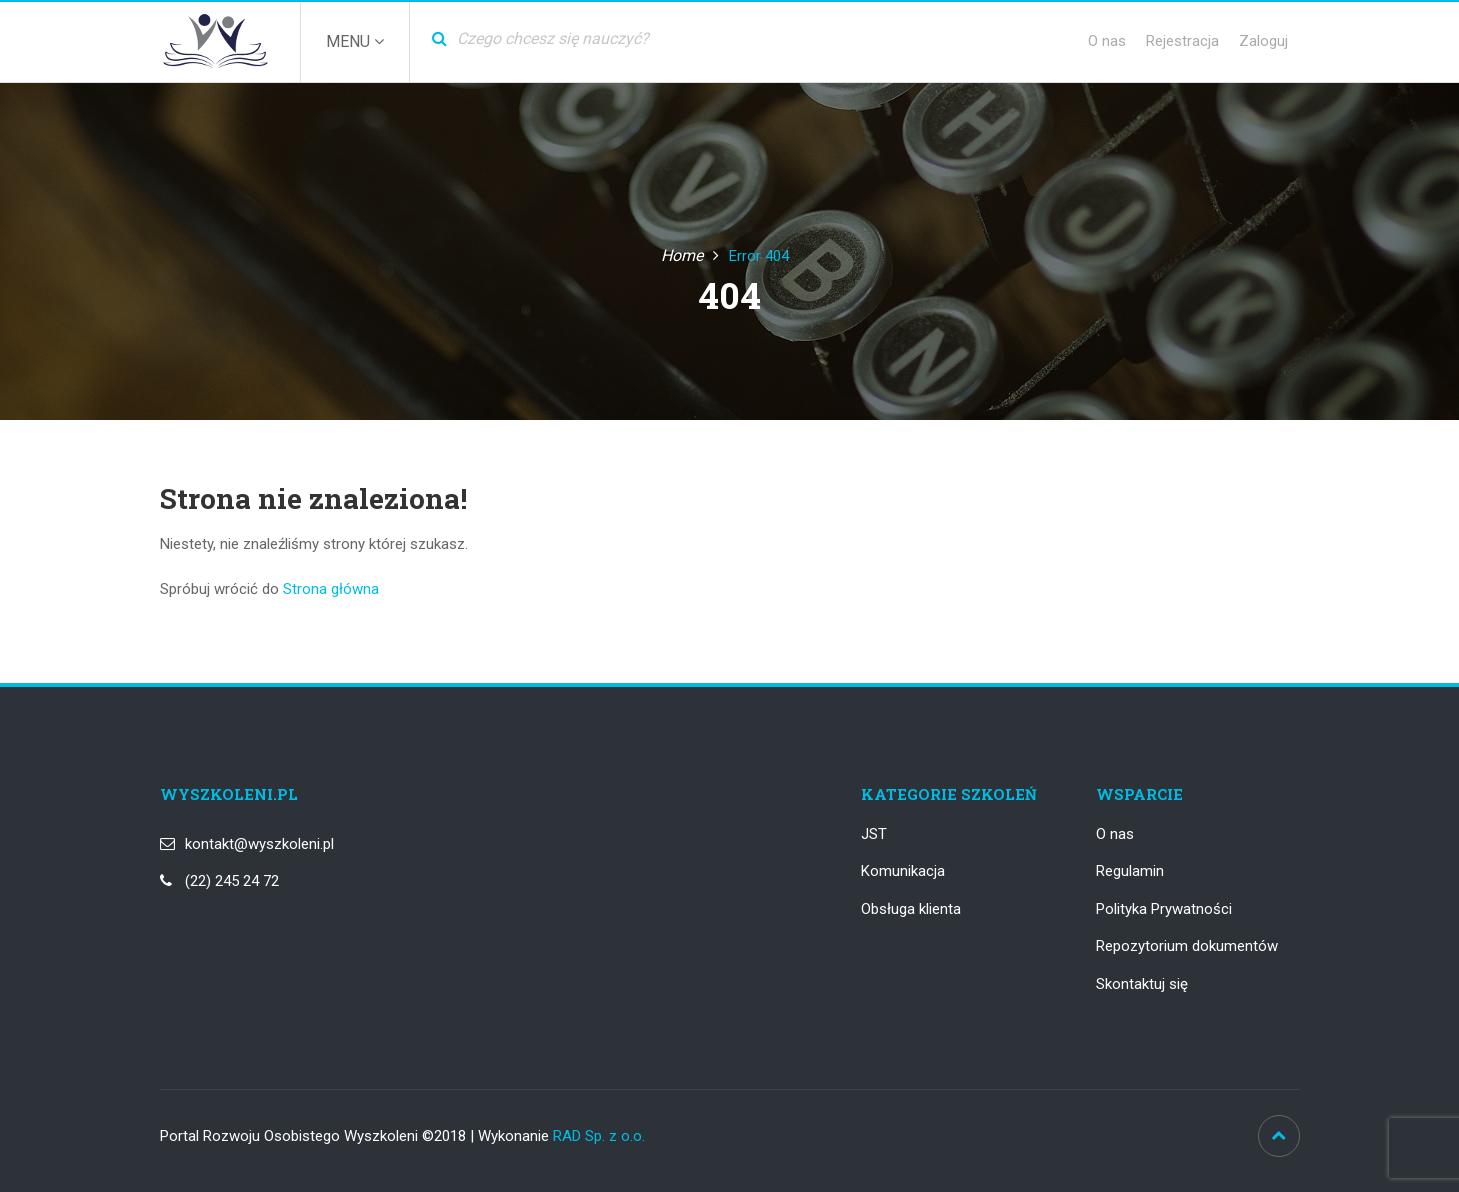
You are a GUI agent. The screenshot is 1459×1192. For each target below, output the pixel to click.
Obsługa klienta (911, 909)
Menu (355, 41)
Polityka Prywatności (1164, 909)
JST (874, 834)
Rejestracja (1182, 41)
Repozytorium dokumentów (1187, 946)
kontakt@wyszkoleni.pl (259, 844)
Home (682, 255)
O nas (1107, 41)
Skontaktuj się (1142, 984)
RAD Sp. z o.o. (599, 1136)
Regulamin (1130, 871)
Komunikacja (903, 871)
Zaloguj (1263, 41)
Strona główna (331, 589)
